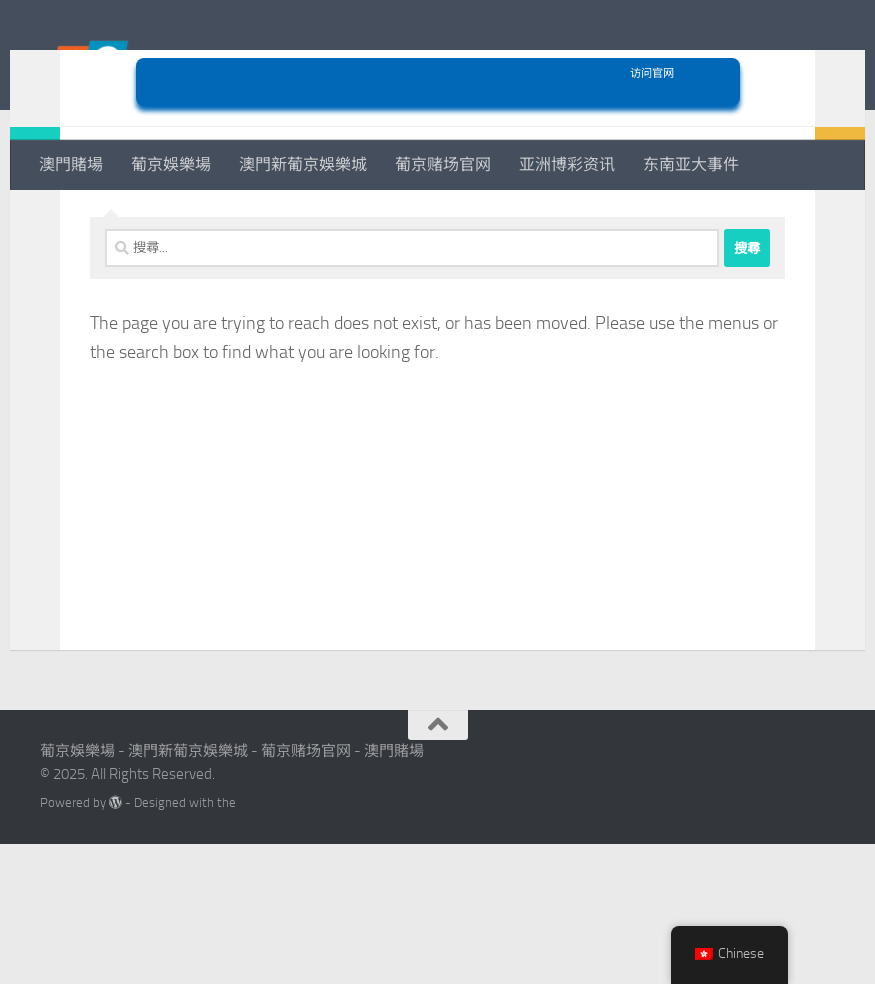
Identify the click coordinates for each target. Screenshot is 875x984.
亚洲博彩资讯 (567, 164)
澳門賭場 (71, 164)
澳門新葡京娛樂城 (303, 164)
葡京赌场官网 (443, 164)
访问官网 (438, 213)
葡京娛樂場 (171, 164)
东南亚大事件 (691, 164)
